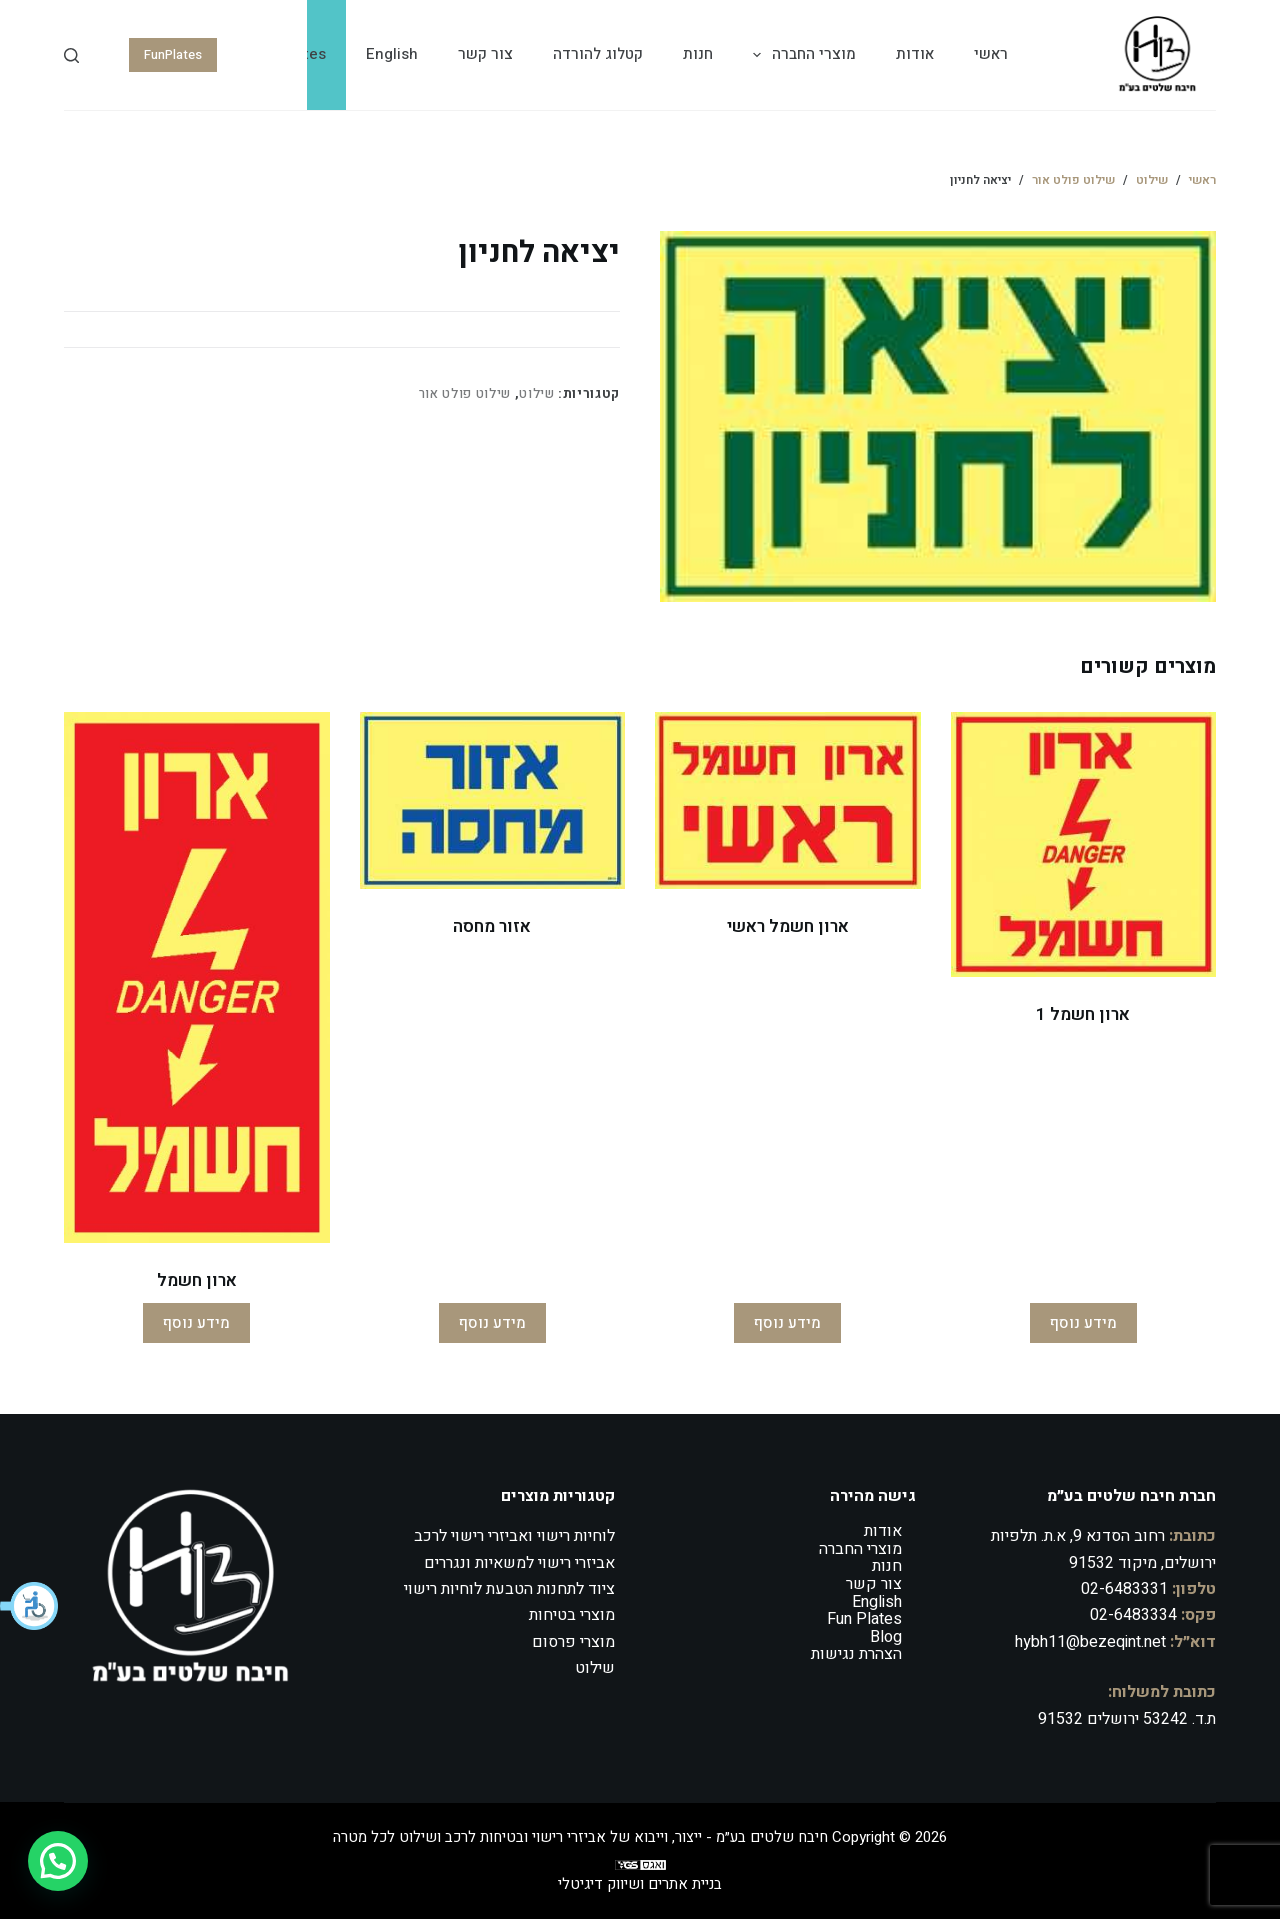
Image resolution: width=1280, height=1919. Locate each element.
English (392, 54)
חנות (698, 54)
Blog (886, 1637)
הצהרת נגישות (856, 1654)
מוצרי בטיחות (572, 1615)
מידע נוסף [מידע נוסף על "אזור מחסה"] (492, 1323)
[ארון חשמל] (197, 977)
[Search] (71, 55)
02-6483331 (1124, 1589)
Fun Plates (864, 1619)
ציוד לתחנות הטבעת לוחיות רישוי (509, 1589)
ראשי (991, 54)
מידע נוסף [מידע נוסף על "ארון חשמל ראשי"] (787, 1323)
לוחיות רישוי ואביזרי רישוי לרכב (514, 1536)
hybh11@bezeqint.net (1090, 1642)
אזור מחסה (492, 926)
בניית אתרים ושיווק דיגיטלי (640, 1884)
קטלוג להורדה (598, 54)
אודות (915, 54)
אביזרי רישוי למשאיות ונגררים (519, 1563)
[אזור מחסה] (493, 800)
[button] (30, 1606)
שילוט (536, 393)
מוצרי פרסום (573, 1642)
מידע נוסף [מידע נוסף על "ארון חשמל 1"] (1083, 1323)
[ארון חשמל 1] (1084, 845)
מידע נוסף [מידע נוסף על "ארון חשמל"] (196, 1323)
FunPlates (173, 54)
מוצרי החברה (800, 55)
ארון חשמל (197, 1280)
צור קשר (485, 54)
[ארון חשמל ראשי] (788, 800)
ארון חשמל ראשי (788, 926)
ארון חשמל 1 (1083, 1014)
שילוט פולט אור (465, 393)
